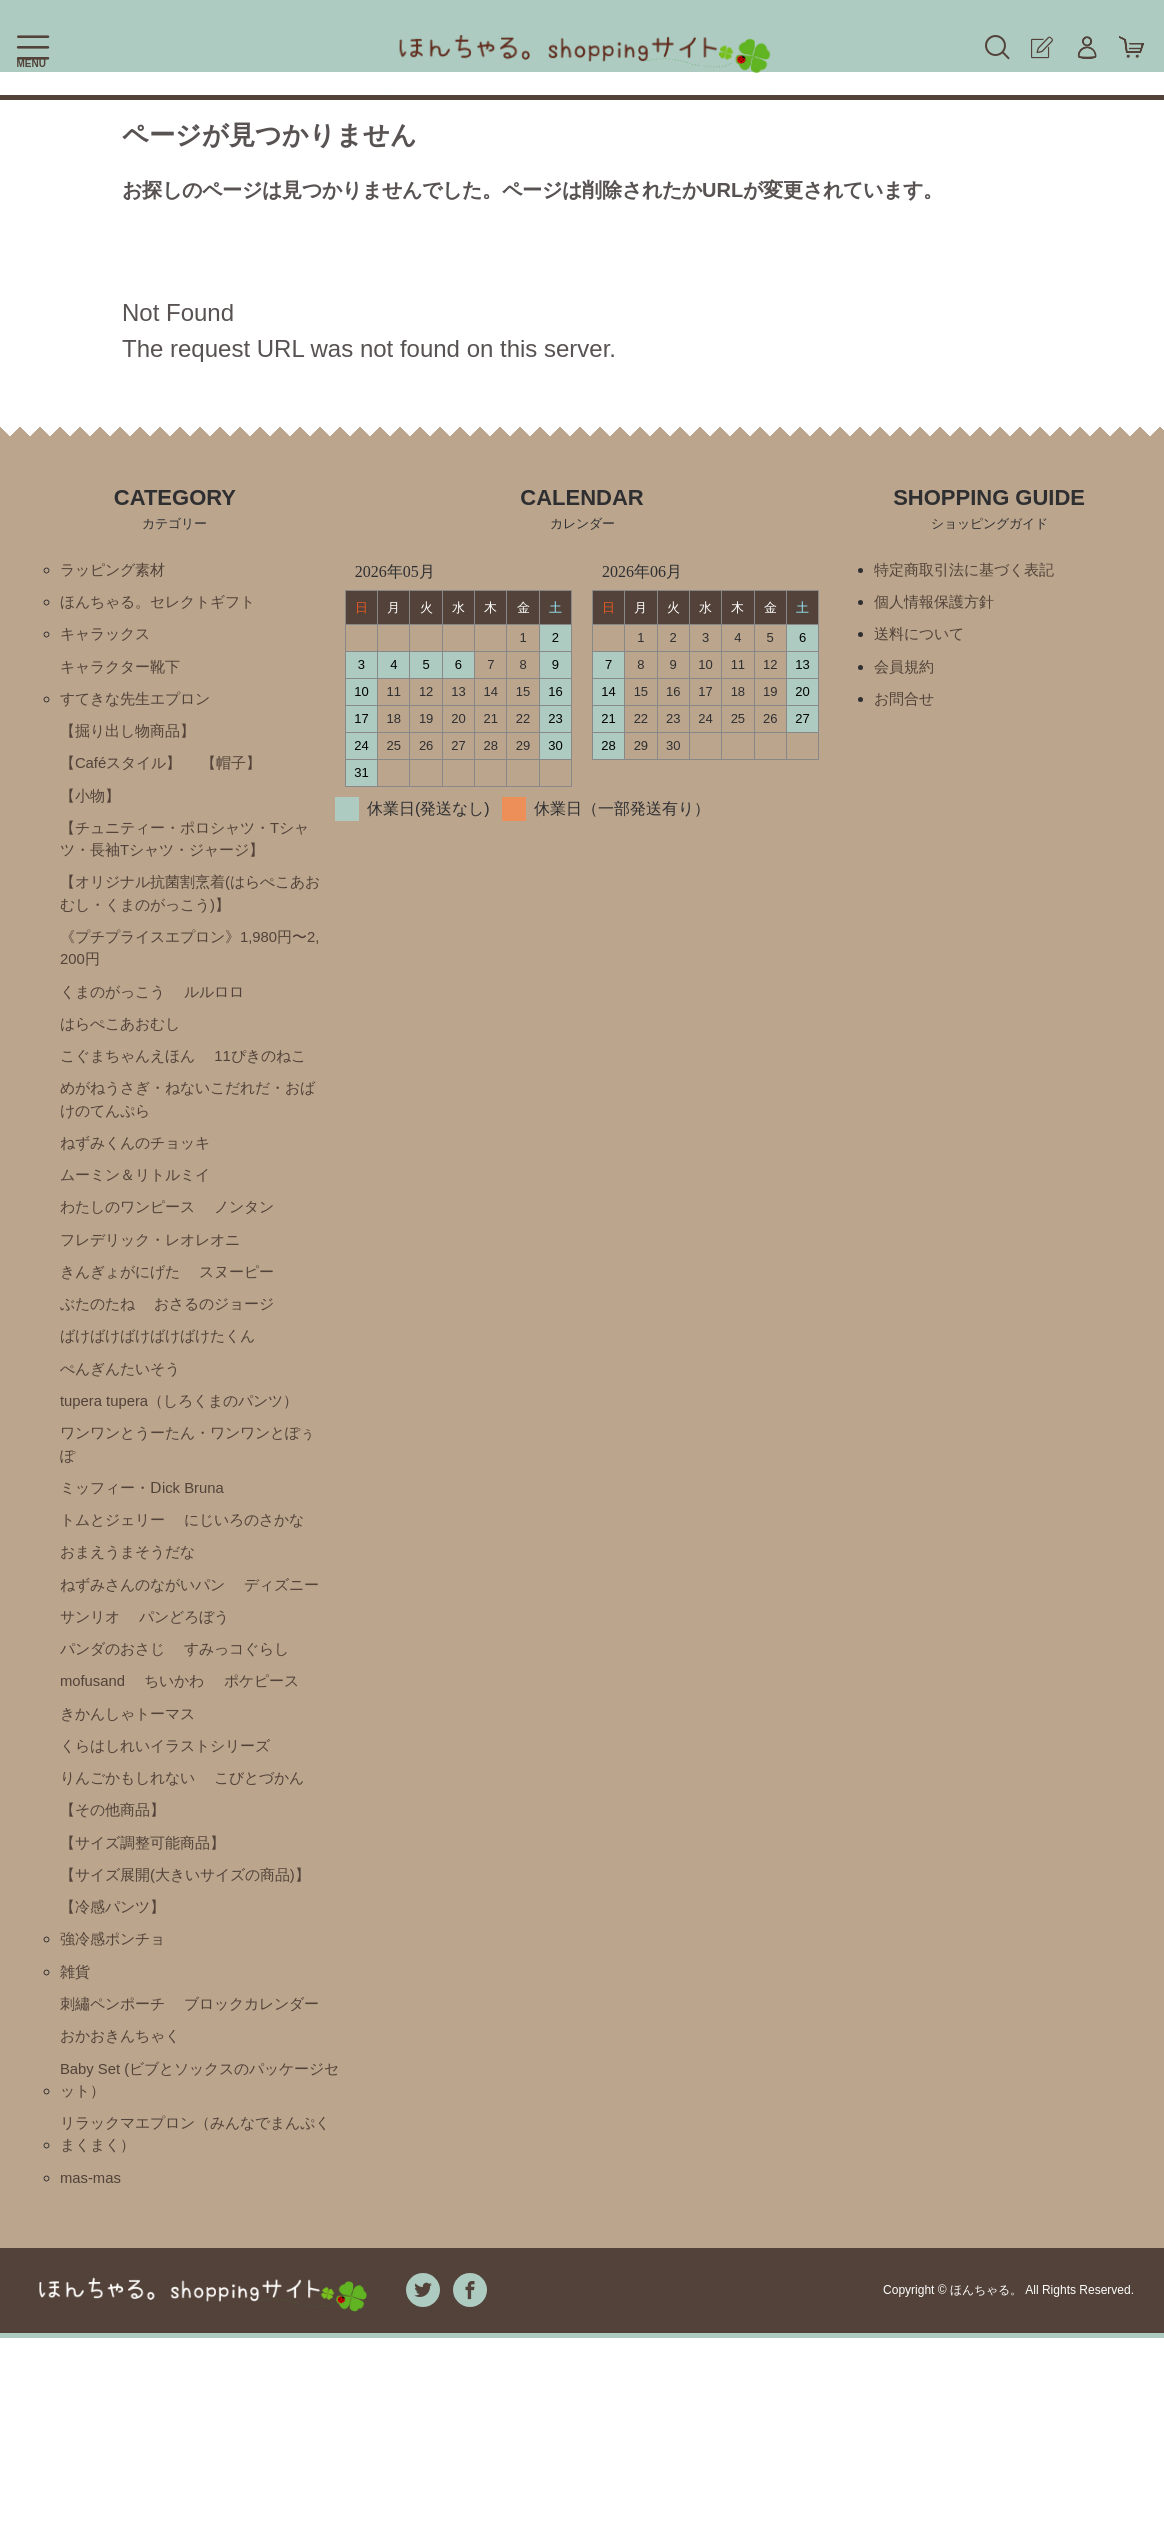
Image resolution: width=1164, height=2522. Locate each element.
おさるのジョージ (223, 1346)
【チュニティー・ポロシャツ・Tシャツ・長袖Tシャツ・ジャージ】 (185, 854)
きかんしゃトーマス (132, 1812)
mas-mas (93, 2360)
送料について (922, 638)
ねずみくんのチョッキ (140, 1176)
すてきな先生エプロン (140, 706)
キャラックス (108, 638)
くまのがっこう (116, 1016)
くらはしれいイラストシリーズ (172, 1846)
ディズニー (100, 1676)
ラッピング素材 (116, 570)
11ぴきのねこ (272, 1084)
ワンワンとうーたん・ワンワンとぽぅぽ (188, 1494)
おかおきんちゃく (124, 2210)
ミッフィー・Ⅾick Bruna (147, 1540)
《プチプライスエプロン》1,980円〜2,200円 (192, 970)
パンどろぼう (108, 1710)
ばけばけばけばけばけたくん (164, 1380)
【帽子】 (241, 774)
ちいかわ (92, 1778)
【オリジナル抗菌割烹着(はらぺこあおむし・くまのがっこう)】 (190, 912)
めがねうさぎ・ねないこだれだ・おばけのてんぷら (188, 1130)
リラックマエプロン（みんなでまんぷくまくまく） (196, 2314)
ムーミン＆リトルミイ (140, 1210)
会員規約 (906, 672)
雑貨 (76, 2108)
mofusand (226, 1744)
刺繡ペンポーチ (116, 2142)
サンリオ (191, 1676)
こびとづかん (271, 1880)
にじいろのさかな (255, 1574)
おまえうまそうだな (132, 1608)
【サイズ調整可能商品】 (148, 1948)
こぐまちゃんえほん (132, 1084)
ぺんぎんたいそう (124, 1414)
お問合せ (906, 706)
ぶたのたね (100, 1346)
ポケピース (183, 1778)
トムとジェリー (116, 1574)
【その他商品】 (116, 1914)
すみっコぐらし (116, 1744)
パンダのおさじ (231, 1710)
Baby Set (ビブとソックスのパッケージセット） (193, 2256)
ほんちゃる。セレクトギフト (164, 604)
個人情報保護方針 (938, 604)
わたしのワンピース (132, 1244)
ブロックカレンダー (132, 2176)
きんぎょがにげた (124, 1312)
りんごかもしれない (132, 1880)
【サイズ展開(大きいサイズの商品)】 (174, 1994)
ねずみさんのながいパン (148, 1642)
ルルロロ (223, 1016)
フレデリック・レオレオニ (156, 1278)
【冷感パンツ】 (116, 2040)
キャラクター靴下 (124, 672)
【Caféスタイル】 (125, 774)
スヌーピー (247, 1312)
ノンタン (255, 1244)
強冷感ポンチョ (116, 2074)
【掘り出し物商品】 (132, 740)
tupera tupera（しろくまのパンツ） (187, 1448)
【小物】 (92, 808)
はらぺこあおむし (124, 1050)
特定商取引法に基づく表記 (970, 570)
